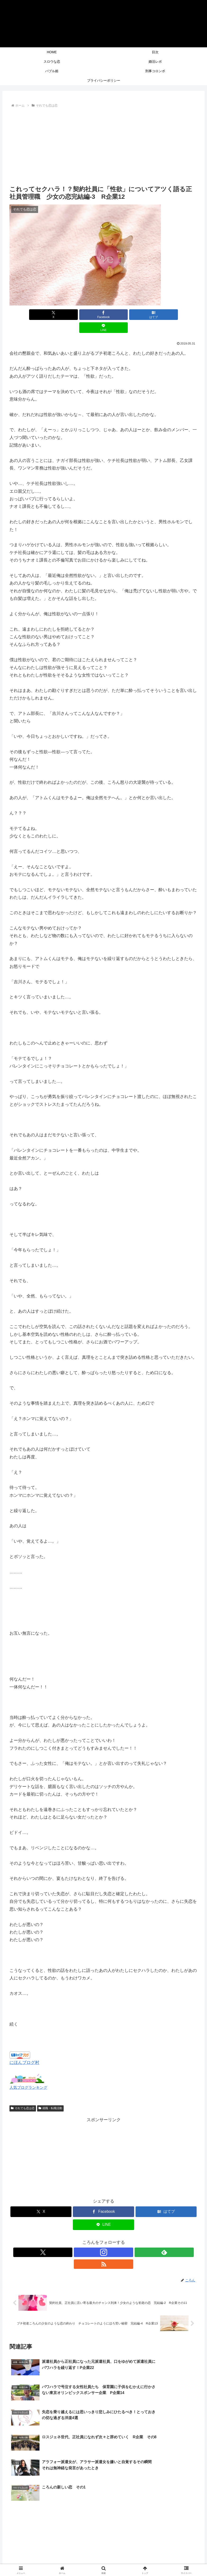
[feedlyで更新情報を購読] (109, 2239)
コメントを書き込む (103, 2528)
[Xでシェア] (56, 314)
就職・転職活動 (50, 2095)
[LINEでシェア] (151, 314)
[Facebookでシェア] (88, 314)
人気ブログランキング (28, 2074)
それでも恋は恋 (23, 2095)
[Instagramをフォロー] (98, 2239)
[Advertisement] (103, 144)
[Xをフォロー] (87, 2239)
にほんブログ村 (24, 2049)
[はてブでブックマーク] (119, 314)
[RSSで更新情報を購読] (120, 2239)
